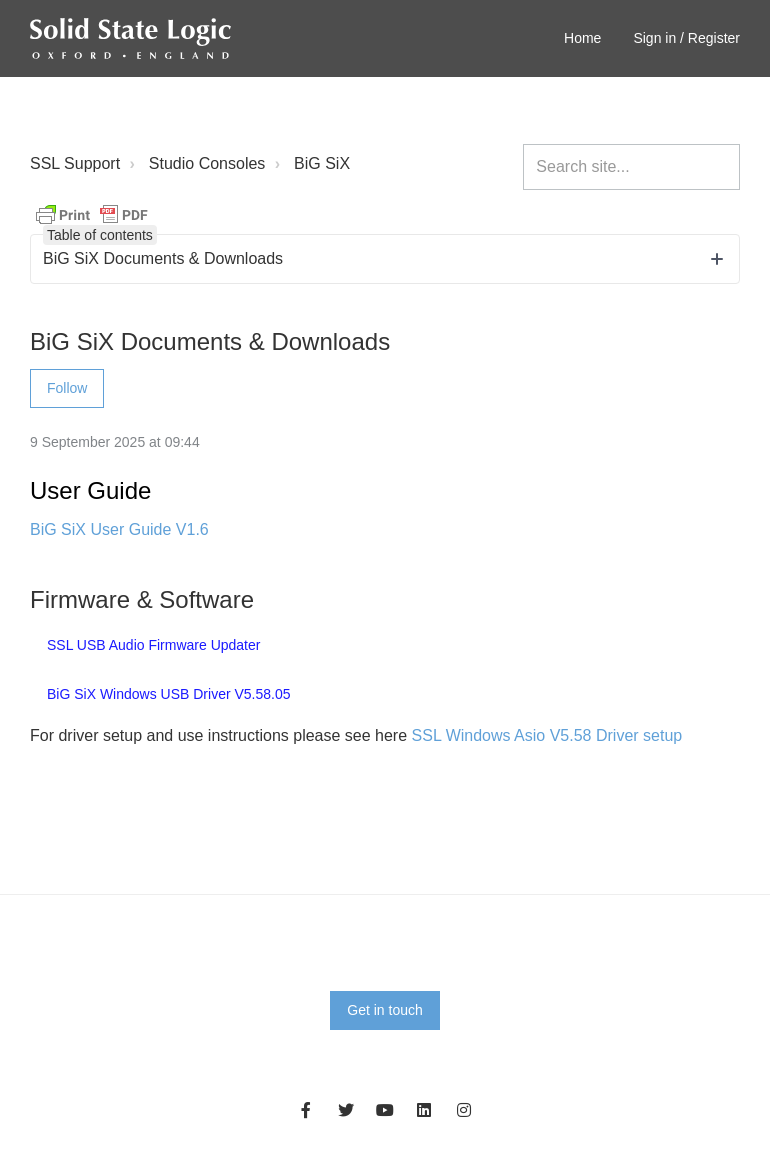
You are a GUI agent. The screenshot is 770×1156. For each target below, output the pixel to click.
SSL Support (75, 163)
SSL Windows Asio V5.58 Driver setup (547, 735)
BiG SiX (322, 163)
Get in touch (385, 1010)
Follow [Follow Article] (67, 388)
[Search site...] (631, 167)
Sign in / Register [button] (686, 38)
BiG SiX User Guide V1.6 (119, 529)
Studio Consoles (207, 163)
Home (582, 38)
